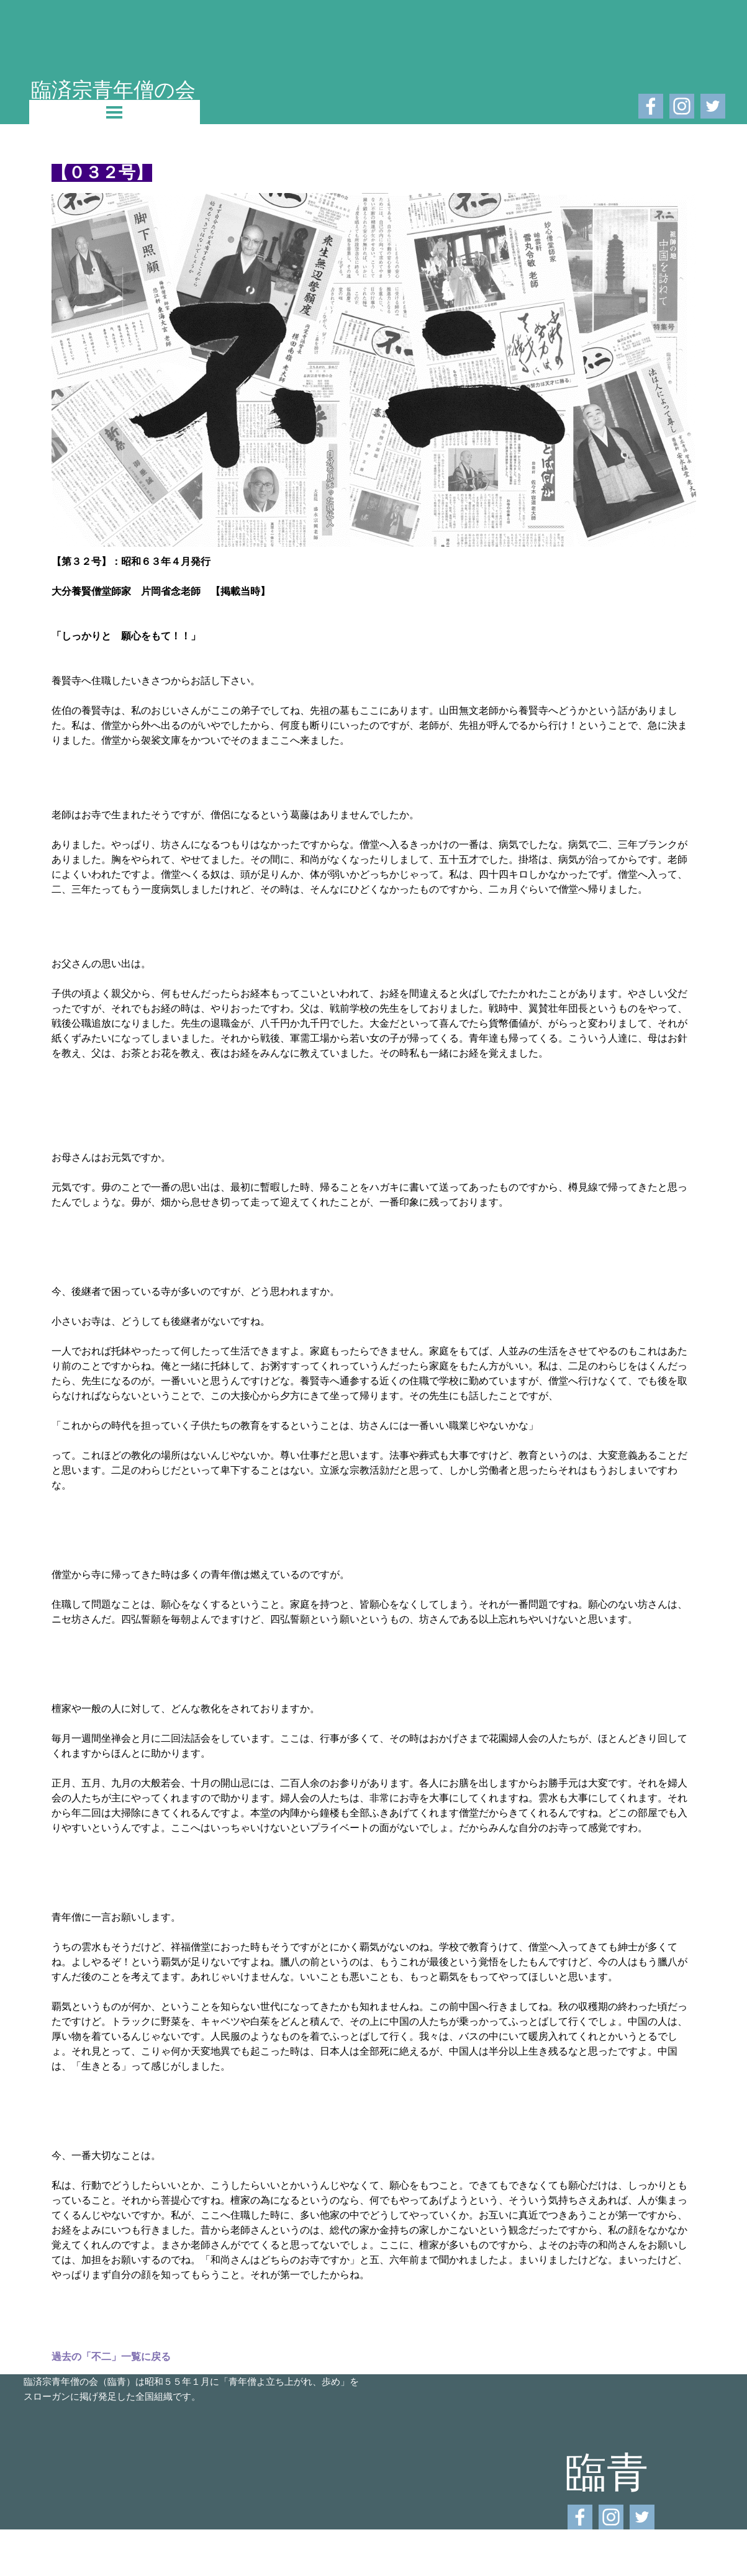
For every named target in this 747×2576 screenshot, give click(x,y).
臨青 (606, 2471)
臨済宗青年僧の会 (113, 88)
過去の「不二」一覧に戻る (111, 2356)
